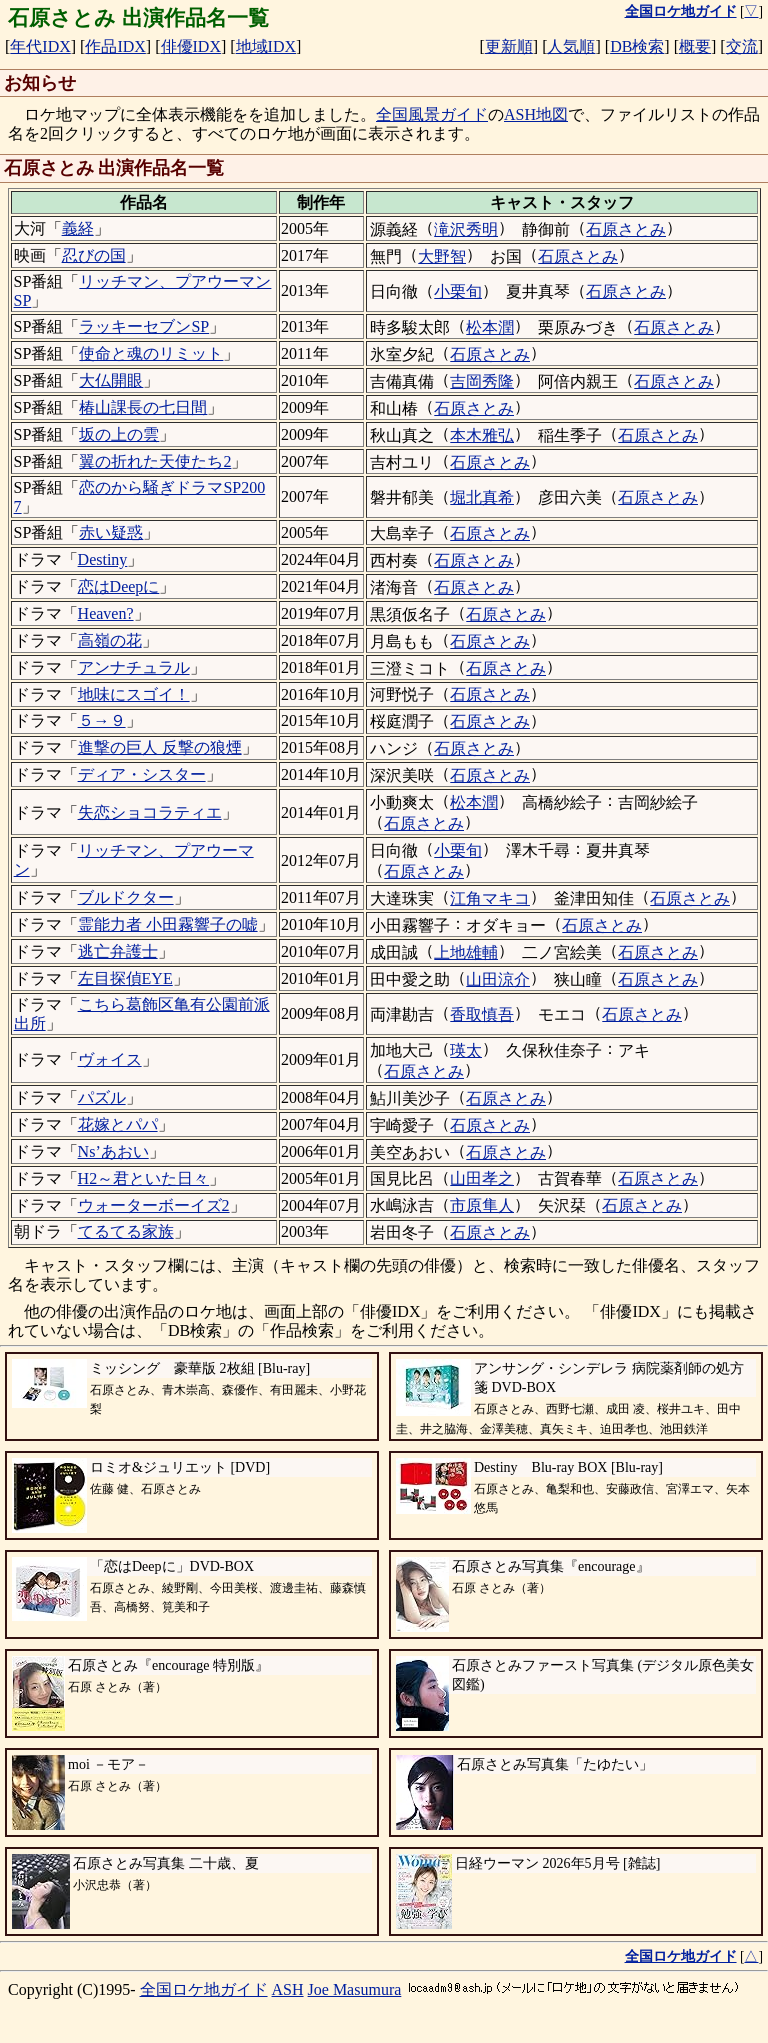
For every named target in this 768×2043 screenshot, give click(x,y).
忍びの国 (94, 255)
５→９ (102, 720)
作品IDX (115, 46)
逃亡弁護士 (118, 951)
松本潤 (490, 327)
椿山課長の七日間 (143, 407)
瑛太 (466, 1050)
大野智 (442, 256)
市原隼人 (482, 1205)
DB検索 (637, 46)
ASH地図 (536, 114)
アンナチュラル (134, 667)
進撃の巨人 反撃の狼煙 (160, 747)
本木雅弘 (482, 435)
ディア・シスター (142, 774)
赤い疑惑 (111, 532)
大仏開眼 (111, 380)
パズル (102, 1097)
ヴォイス (110, 1059)
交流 (742, 46)
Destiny (103, 559)
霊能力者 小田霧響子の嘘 (168, 924)
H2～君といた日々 (144, 1178)
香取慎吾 (482, 1014)
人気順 (571, 46)
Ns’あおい (113, 1151)
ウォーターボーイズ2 (154, 1205)
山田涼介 (498, 979)
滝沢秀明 (466, 229)
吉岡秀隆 (482, 381)
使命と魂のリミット (151, 353)
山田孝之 (482, 1178)
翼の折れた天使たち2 (155, 461)
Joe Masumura (355, 1989)
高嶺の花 (110, 640)
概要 (695, 46)
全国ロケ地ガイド (204, 1989)
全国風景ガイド (432, 114)
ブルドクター (126, 897)
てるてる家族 (126, 1231)
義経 (78, 228)
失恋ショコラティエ (150, 812)
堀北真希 (482, 497)
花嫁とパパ (118, 1124)
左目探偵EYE (125, 978)
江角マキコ (490, 898)
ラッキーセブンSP (144, 326)
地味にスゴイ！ (134, 694)
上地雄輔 (466, 952)
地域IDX (266, 46)
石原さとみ (626, 229)
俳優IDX (191, 46)
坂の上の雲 (119, 434)
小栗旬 (458, 291)
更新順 (509, 46)
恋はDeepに (119, 586)
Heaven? (106, 613)
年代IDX (40, 46)
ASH (288, 1989)
